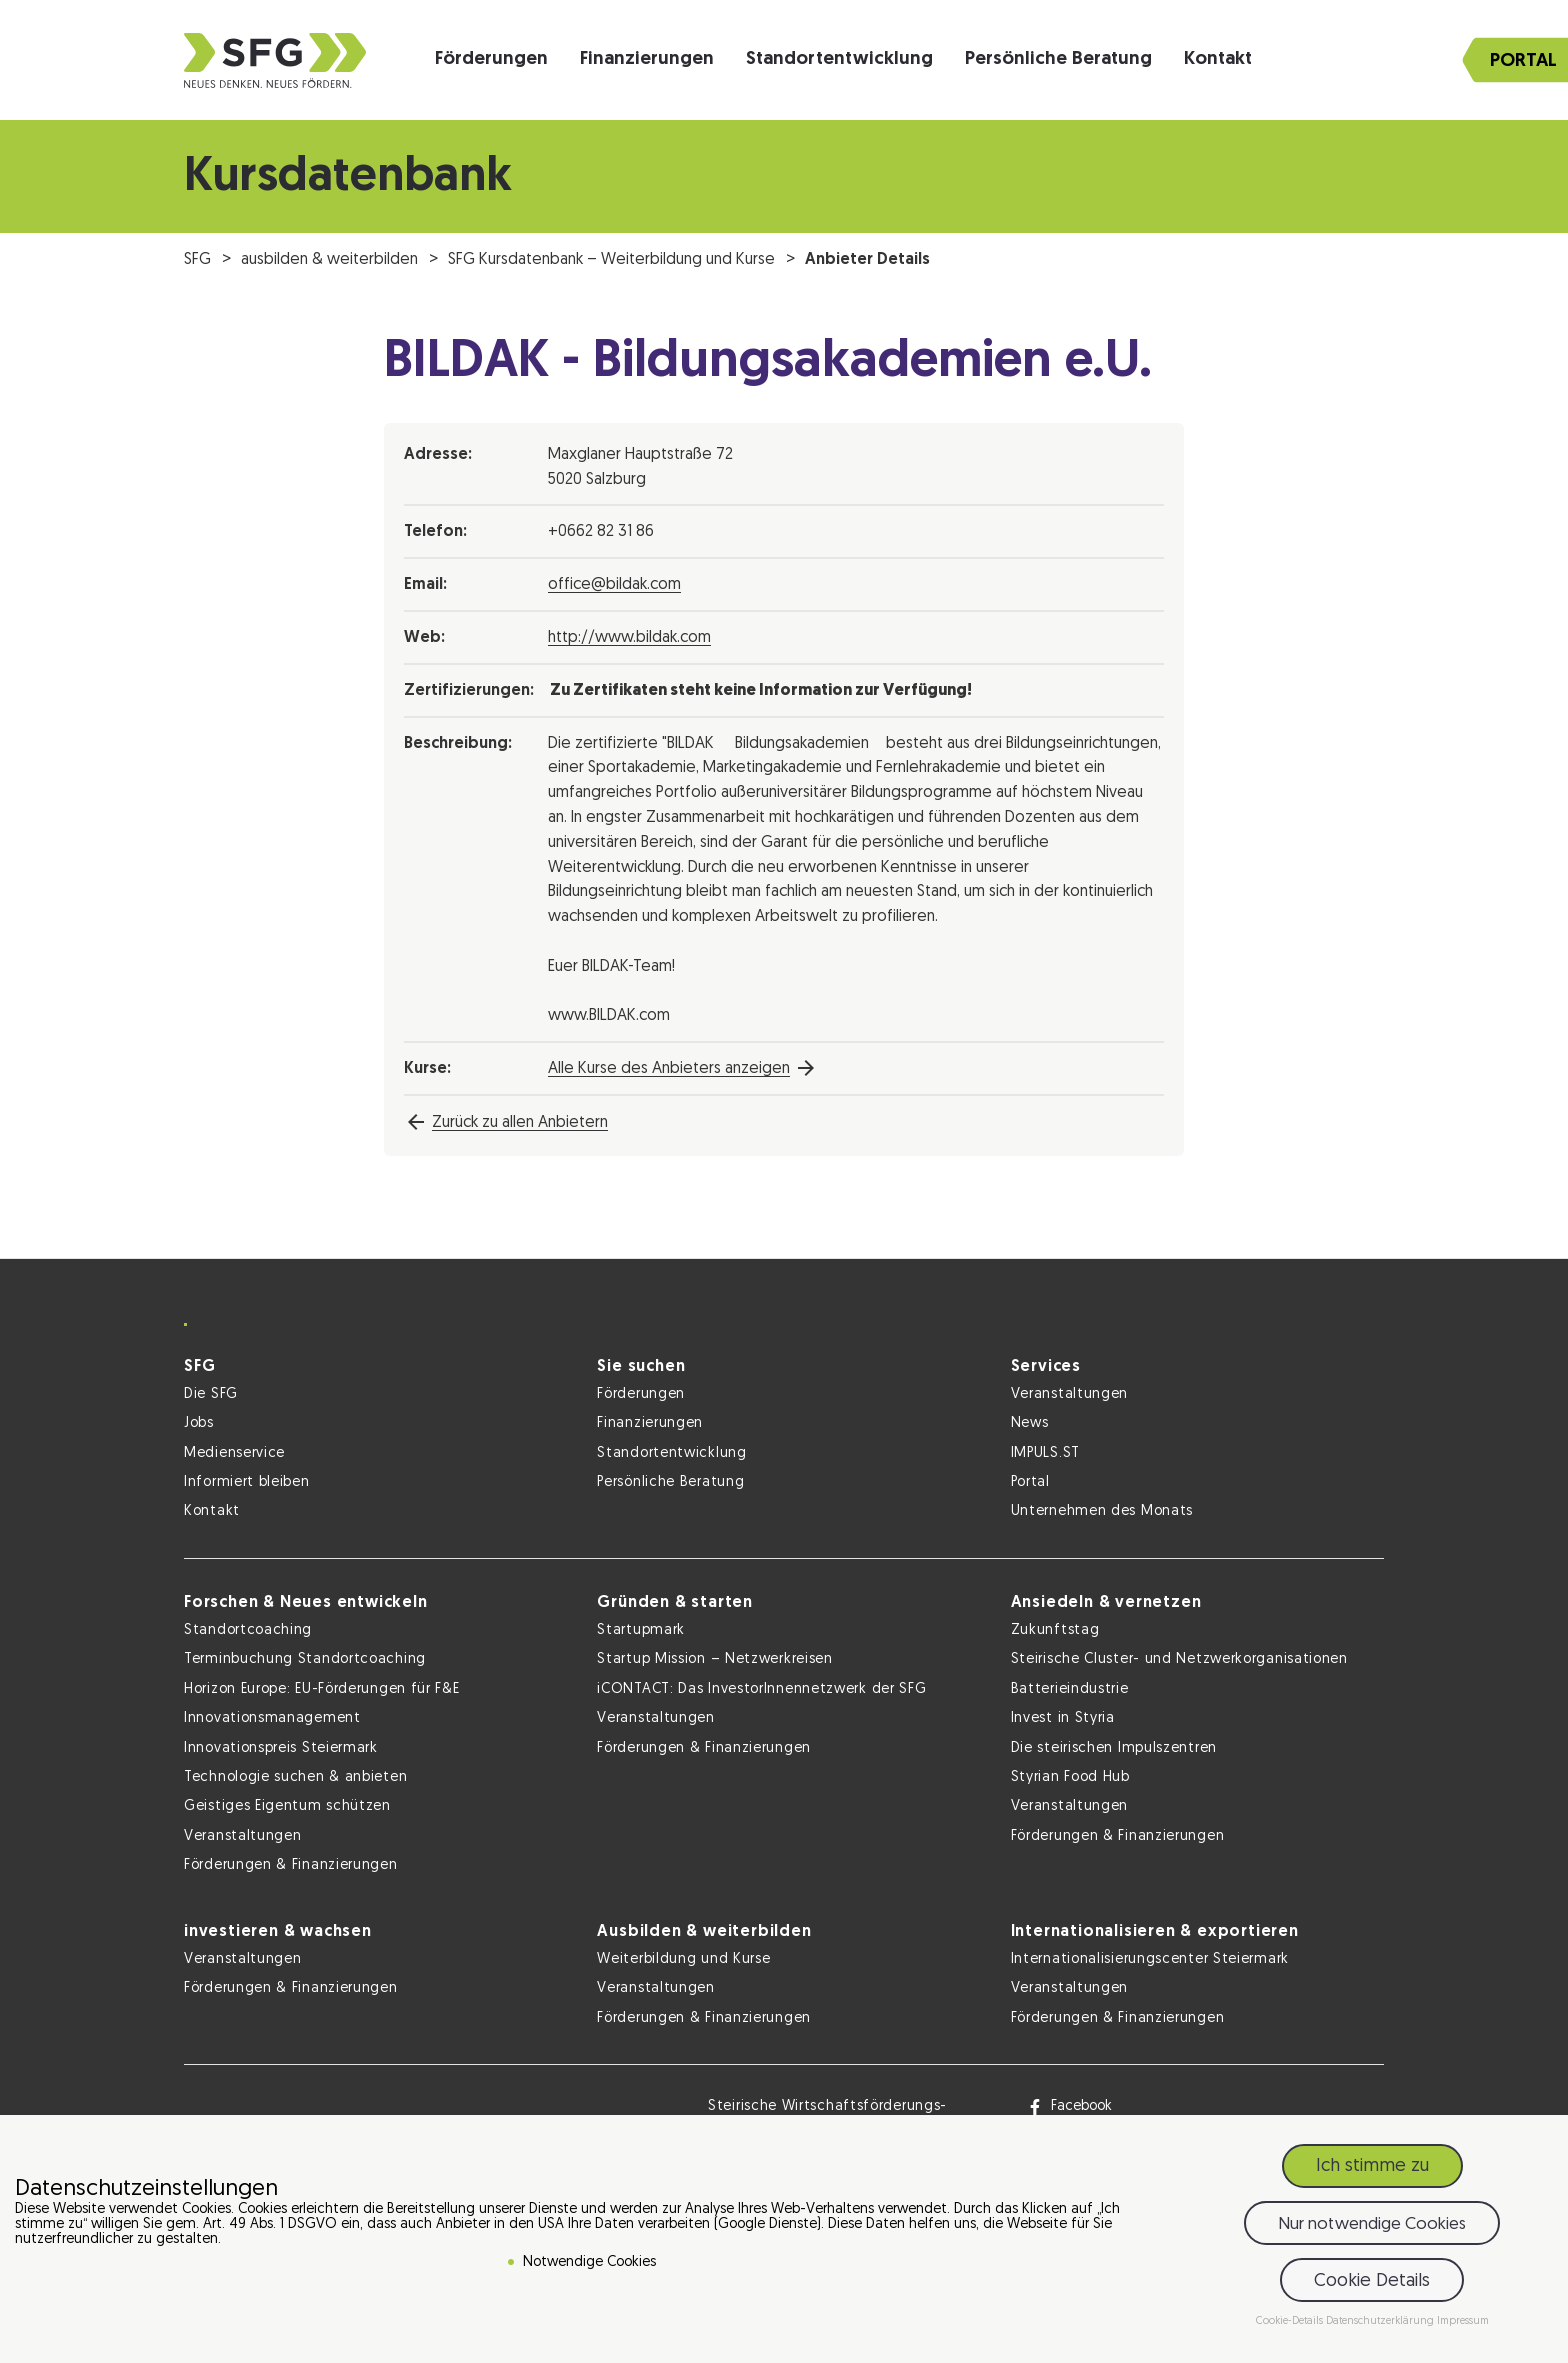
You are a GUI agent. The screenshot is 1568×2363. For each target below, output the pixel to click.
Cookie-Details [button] (1291, 2321)
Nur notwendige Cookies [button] (1372, 2224)
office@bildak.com (614, 585)
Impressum (1463, 2321)
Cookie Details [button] (1372, 2281)
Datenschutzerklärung (1381, 2321)
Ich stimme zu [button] (1372, 2166)
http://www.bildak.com (629, 638)
